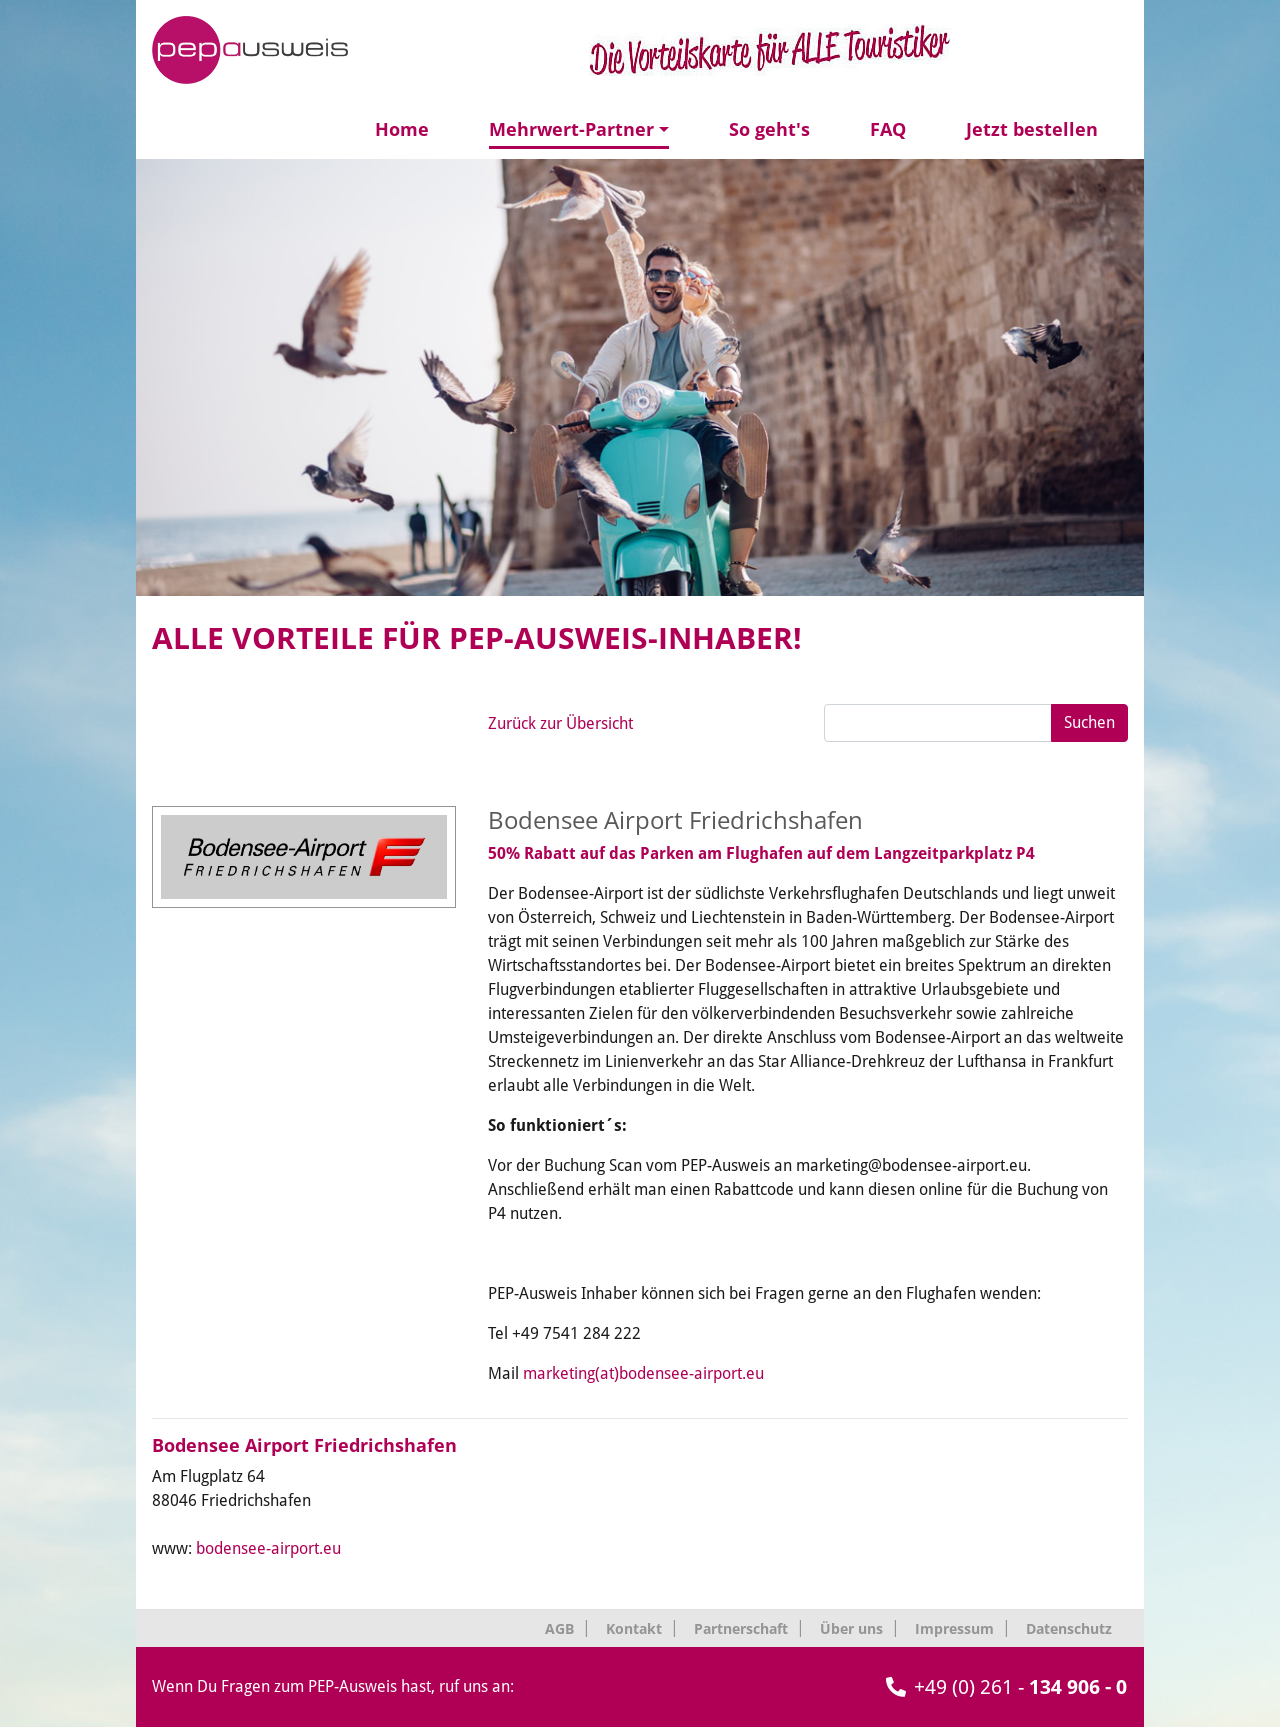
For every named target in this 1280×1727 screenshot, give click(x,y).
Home (402, 129)
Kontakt (634, 1628)
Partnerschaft (741, 1628)
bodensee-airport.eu (268, 1548)
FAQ (888, 129)
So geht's (769, 129)
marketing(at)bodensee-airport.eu (643, 1373)
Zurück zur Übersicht (560, 723)
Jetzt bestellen (1032, 129)
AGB (559, 1628)
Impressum (954, 1628)
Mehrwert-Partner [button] (571, 129)
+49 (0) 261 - (1006, 1687)
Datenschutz (1069, 1628)
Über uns (851, 1628)
